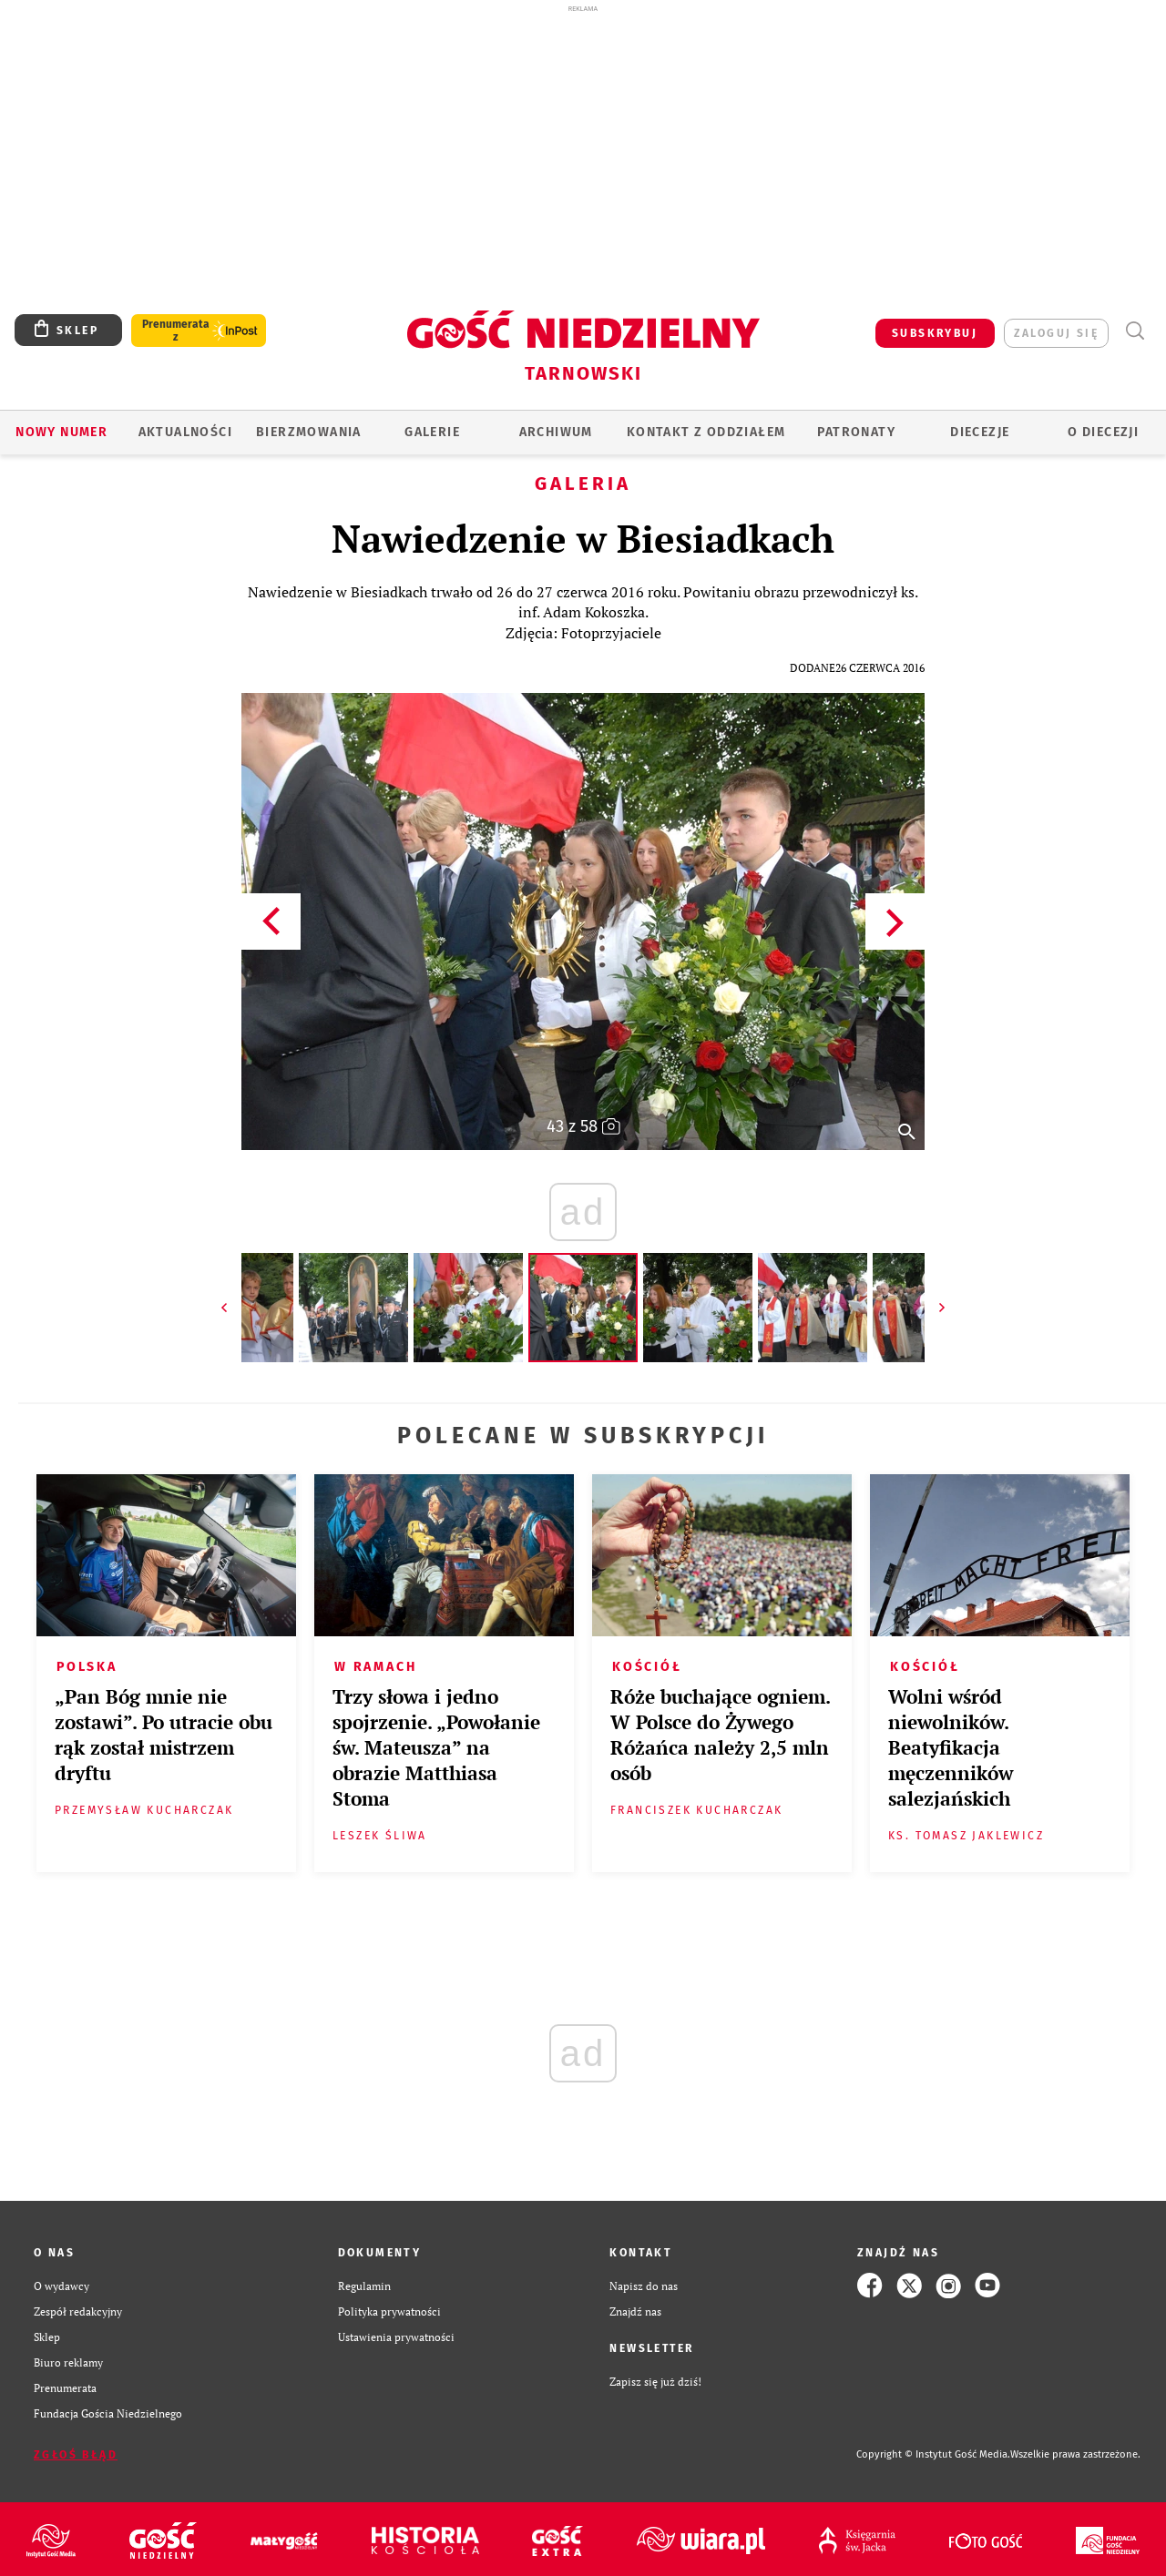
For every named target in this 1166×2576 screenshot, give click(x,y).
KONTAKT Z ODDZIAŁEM (706, 432)
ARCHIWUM (556, 432)
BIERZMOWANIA (309, 432)
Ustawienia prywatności (396, 2336)
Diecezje (979, 432)
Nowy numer (61, 432)
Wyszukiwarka (1134, 331)
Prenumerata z (176, 330)
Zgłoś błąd (76, 2455)
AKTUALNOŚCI (185, 432)
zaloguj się (1056, 333)
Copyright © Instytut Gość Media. (933, 2454)
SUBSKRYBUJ (934, 333)
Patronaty (856, 432)
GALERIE (432, 432)
